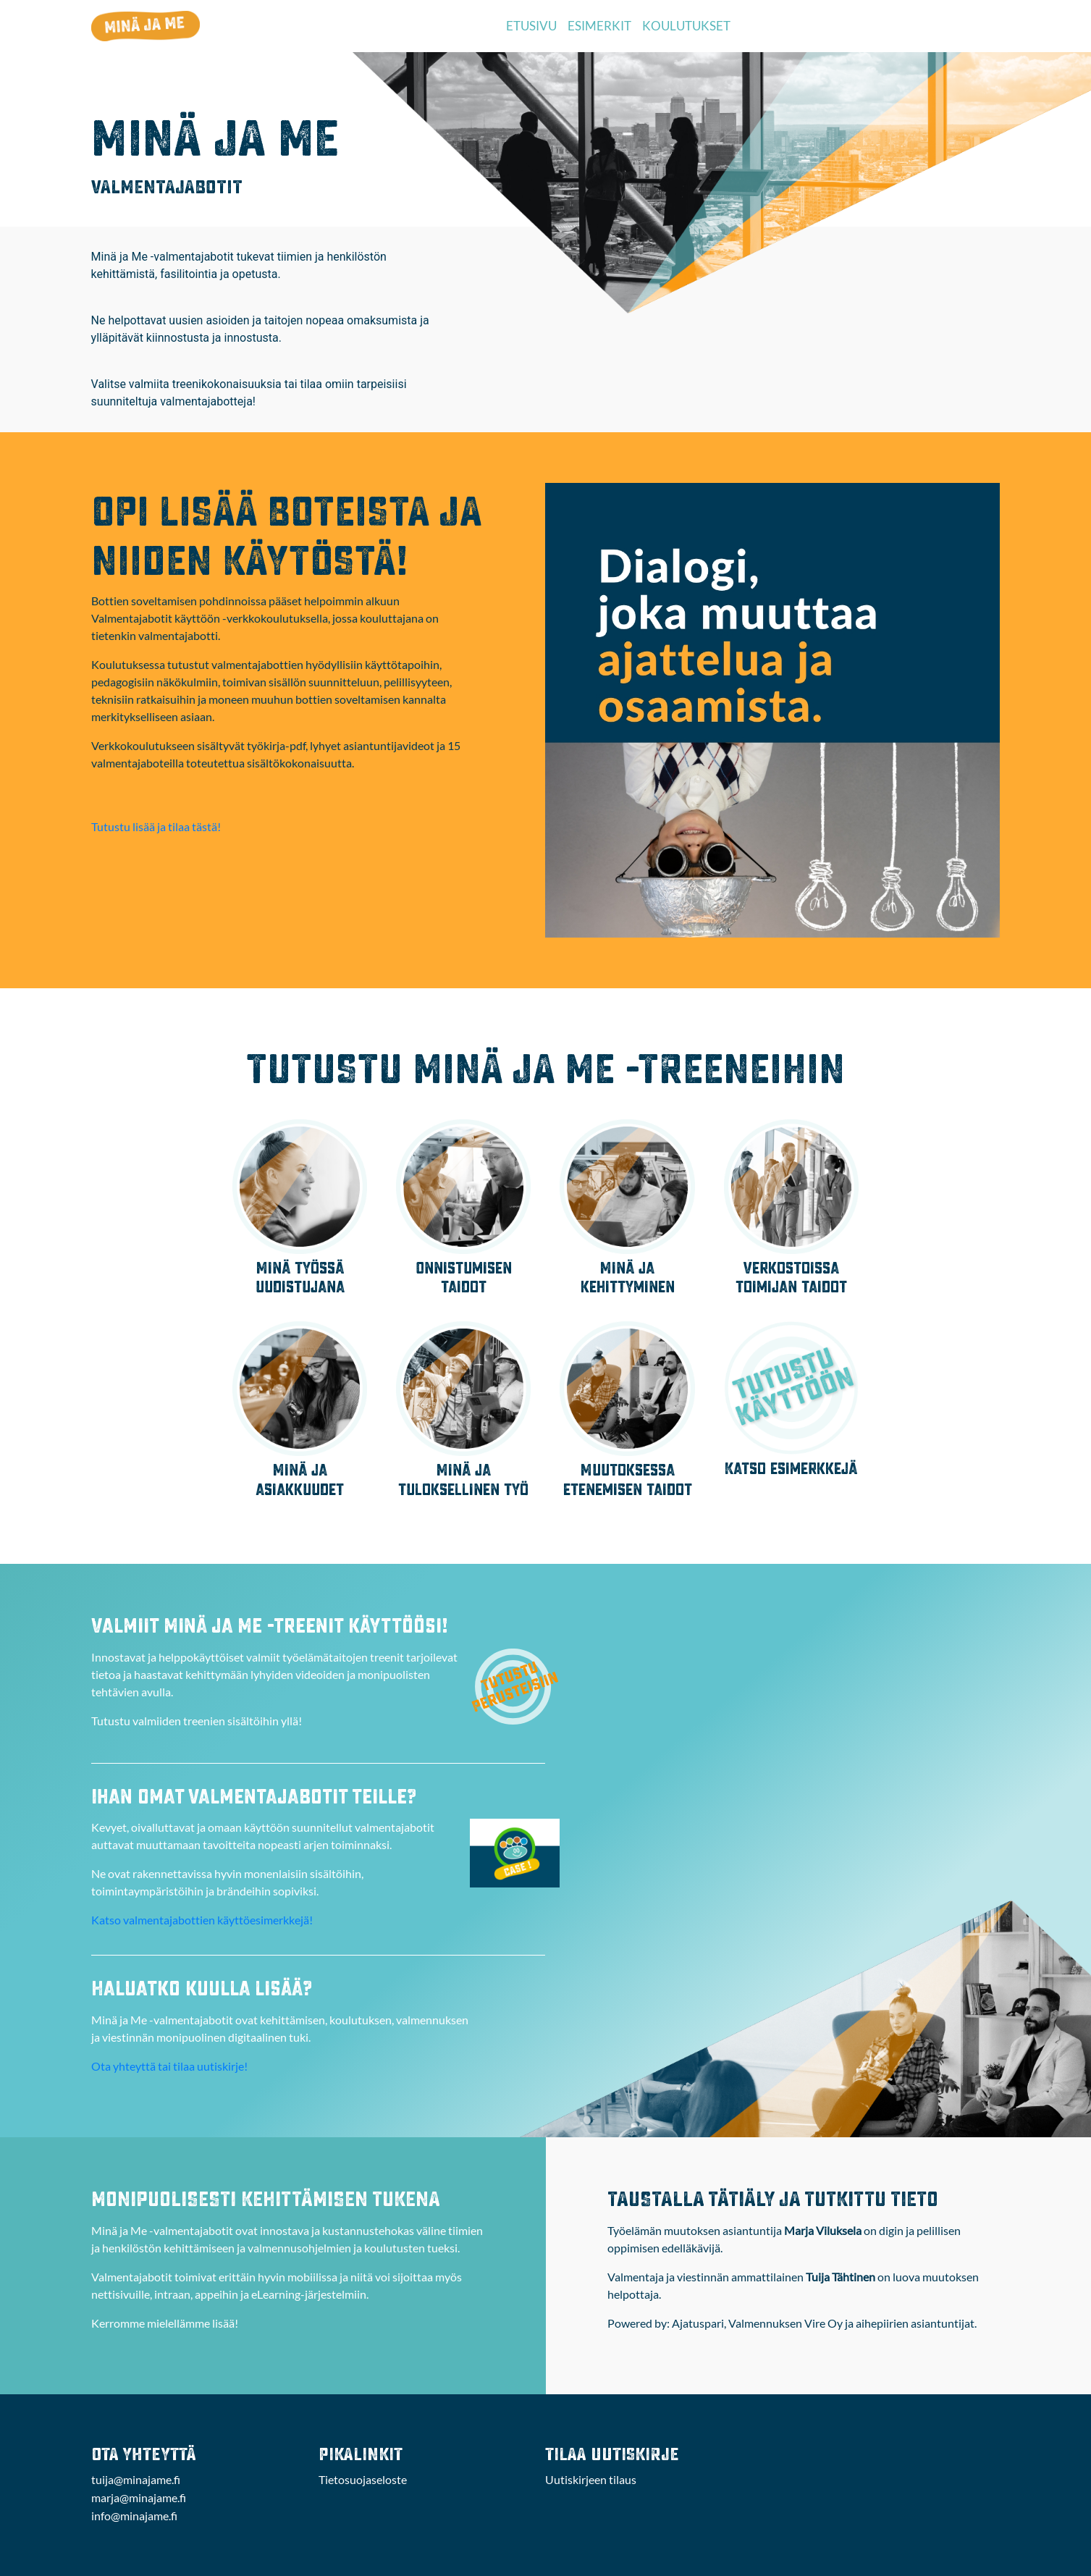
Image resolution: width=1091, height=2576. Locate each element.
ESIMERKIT (599, 25)
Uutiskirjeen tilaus (590, 2479)
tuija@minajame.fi (135, 2479)
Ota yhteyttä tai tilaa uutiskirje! (169, 2066)
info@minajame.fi (134, 2515)
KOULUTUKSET (686, 25)
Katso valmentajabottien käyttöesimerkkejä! (202, 1920)
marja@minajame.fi (138, 2497)
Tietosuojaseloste (363, 2479)
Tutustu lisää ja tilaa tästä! (156, 826)
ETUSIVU (531, 25)
